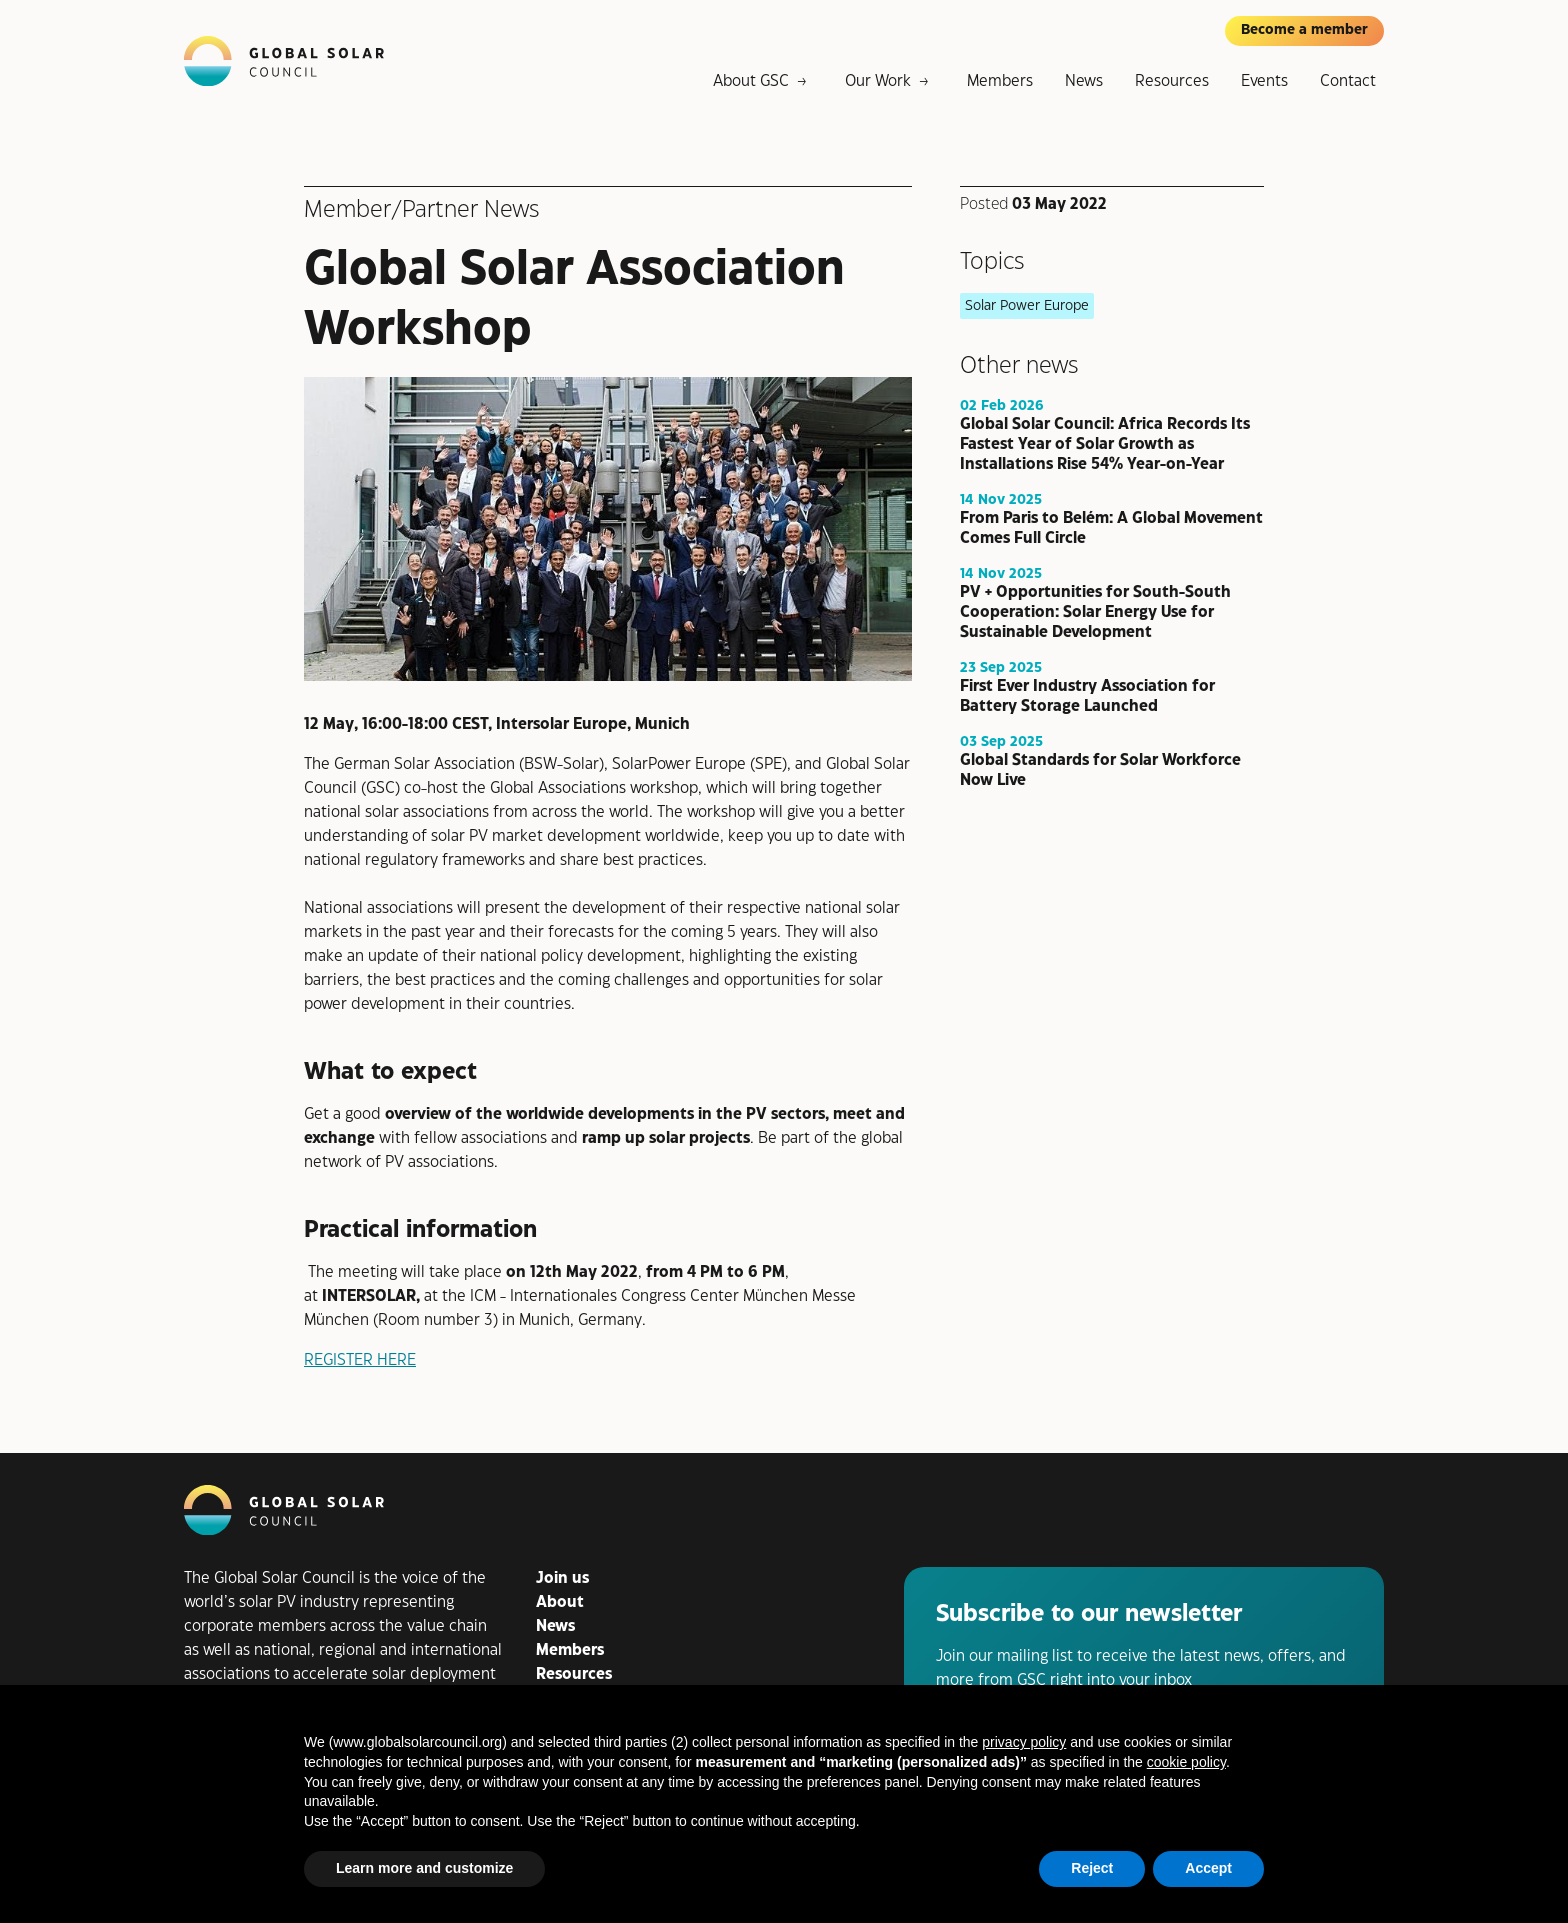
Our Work (878, 81)
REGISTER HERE (360, 1360)
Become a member (1304, 30)
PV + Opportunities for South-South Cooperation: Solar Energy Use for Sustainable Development (1095, 611)
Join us (562, 1578)
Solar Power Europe (1027, 305)
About (560, 1602)
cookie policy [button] (1186, 1762)
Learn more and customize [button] (424, 1868)
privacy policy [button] (1024, 1742)
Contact (1348, 81)
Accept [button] (1208, 1868)
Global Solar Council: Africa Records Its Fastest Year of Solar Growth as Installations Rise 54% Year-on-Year (1105, 443)
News (1084, 81)
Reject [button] (1092, 1868)
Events (1264, 81)
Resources (1172, 81)
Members (1000, 81)
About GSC (751, 81)
